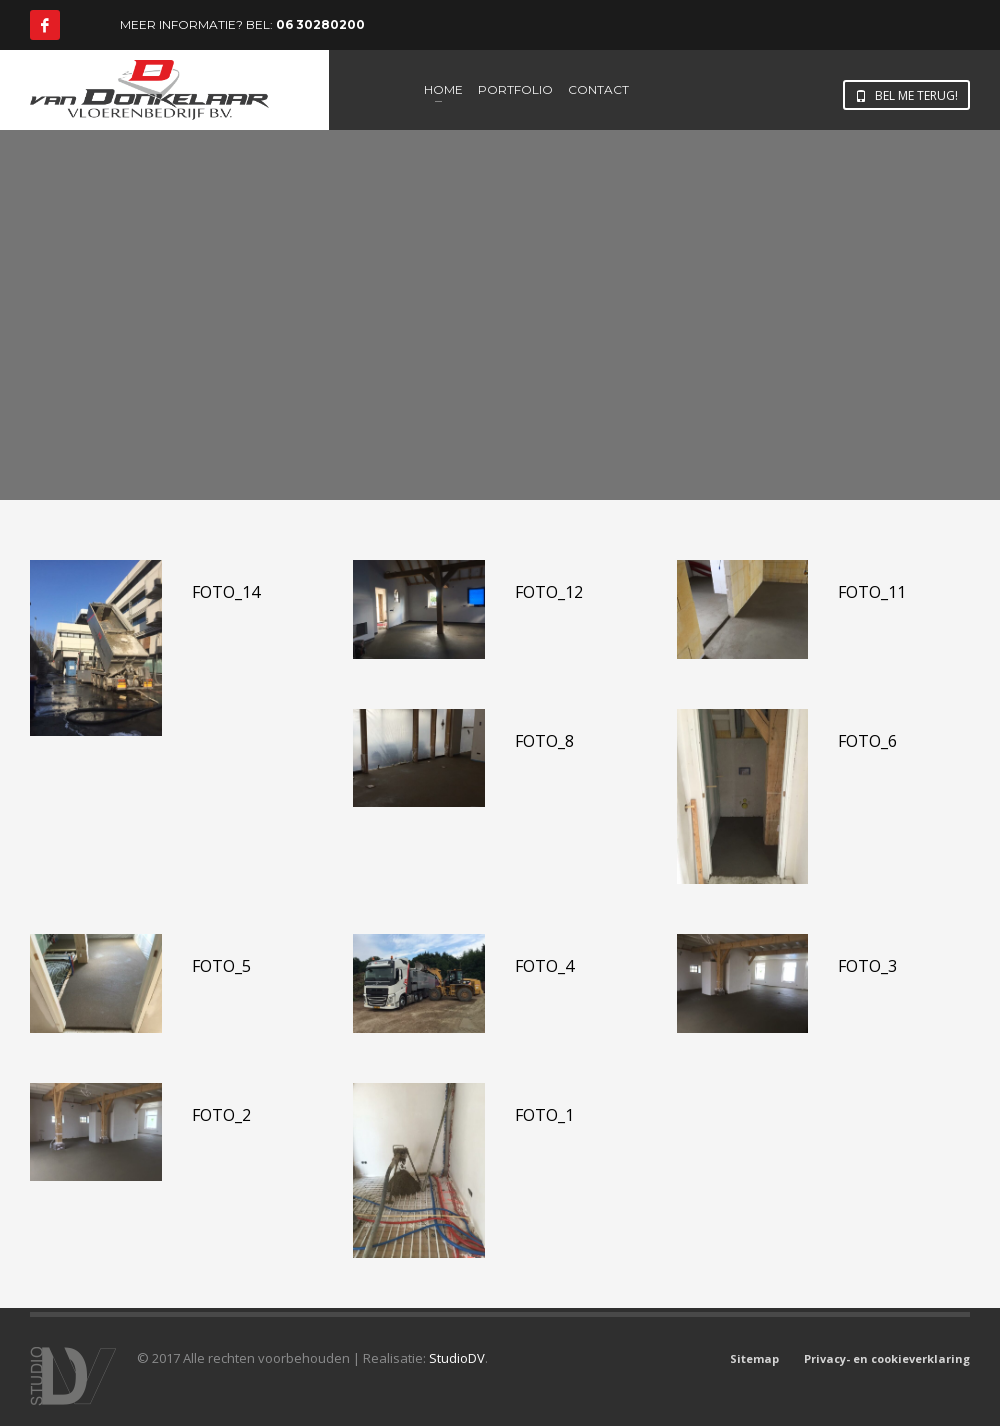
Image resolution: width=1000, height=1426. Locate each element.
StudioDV (457, 1358)
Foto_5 (221, 966)
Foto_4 (544, 966)
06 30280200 (320, 24)
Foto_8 (544, 741)
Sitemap (754, 1358)
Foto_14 (226, 592)
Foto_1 (544, 1115)
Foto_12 (549, 592)
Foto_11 (872, 592)
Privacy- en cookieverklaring (887, 1358)
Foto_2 (221, 1115)
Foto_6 (867, 741)
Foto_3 (867, 966)
